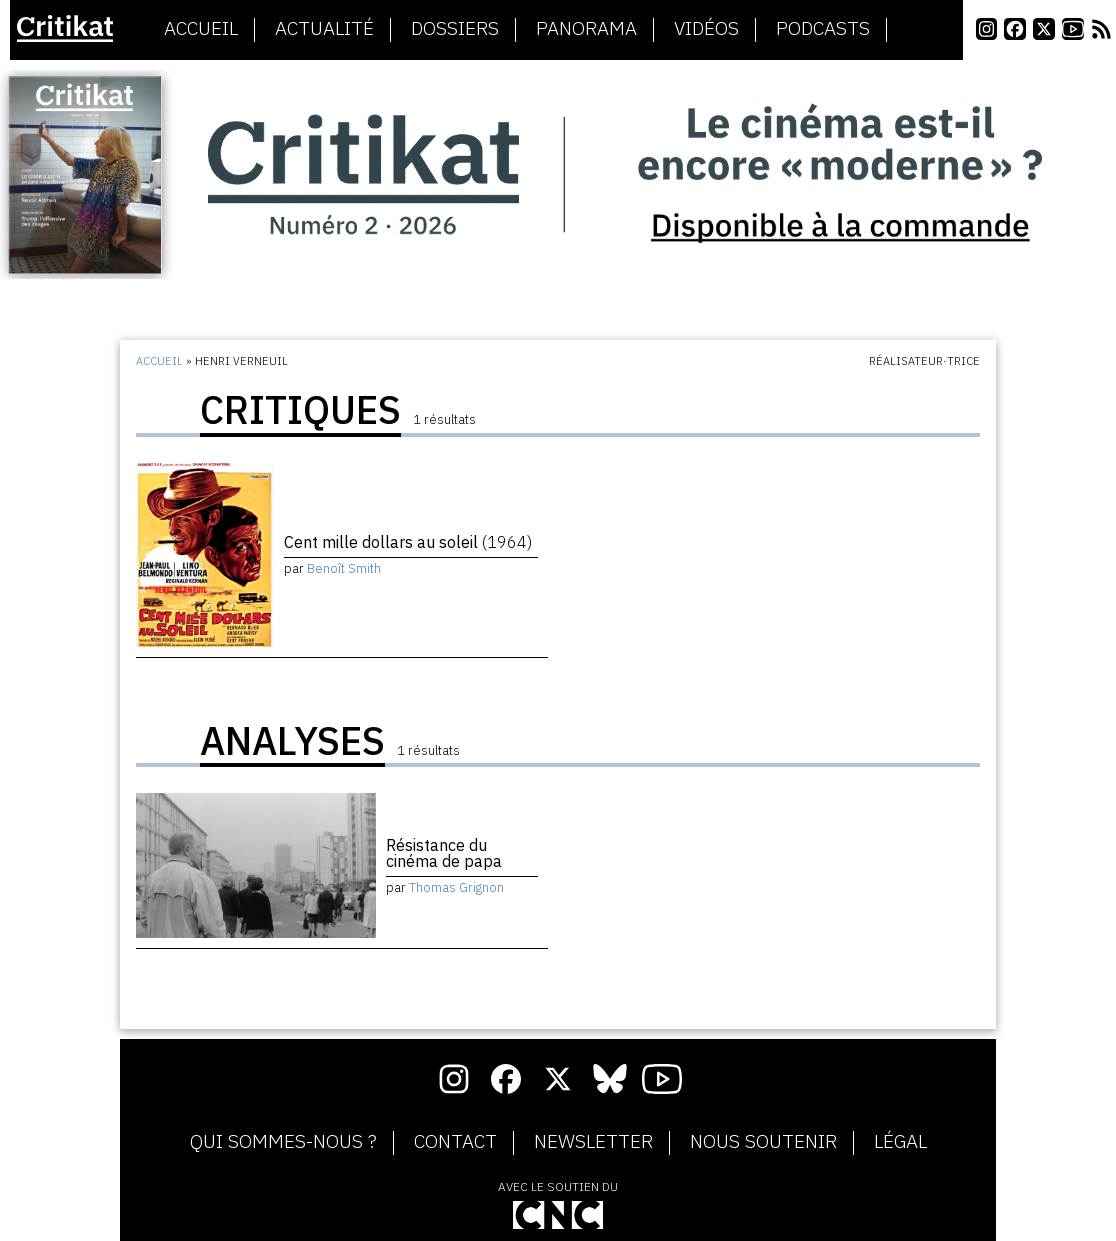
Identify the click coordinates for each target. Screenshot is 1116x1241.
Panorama (586, 29)
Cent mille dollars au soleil (408, 542)
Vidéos (706, 29)
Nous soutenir (763, 1142)
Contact (455, 1142)
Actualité (324, 29)
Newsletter (593, 1142)
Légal (900, 1142)
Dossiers (455, 29)
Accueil (201, 29)
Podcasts (823, 29)
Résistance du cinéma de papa (444, 853)
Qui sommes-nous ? (283, 1142)
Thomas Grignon (456, 887)
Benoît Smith (344, 568)
